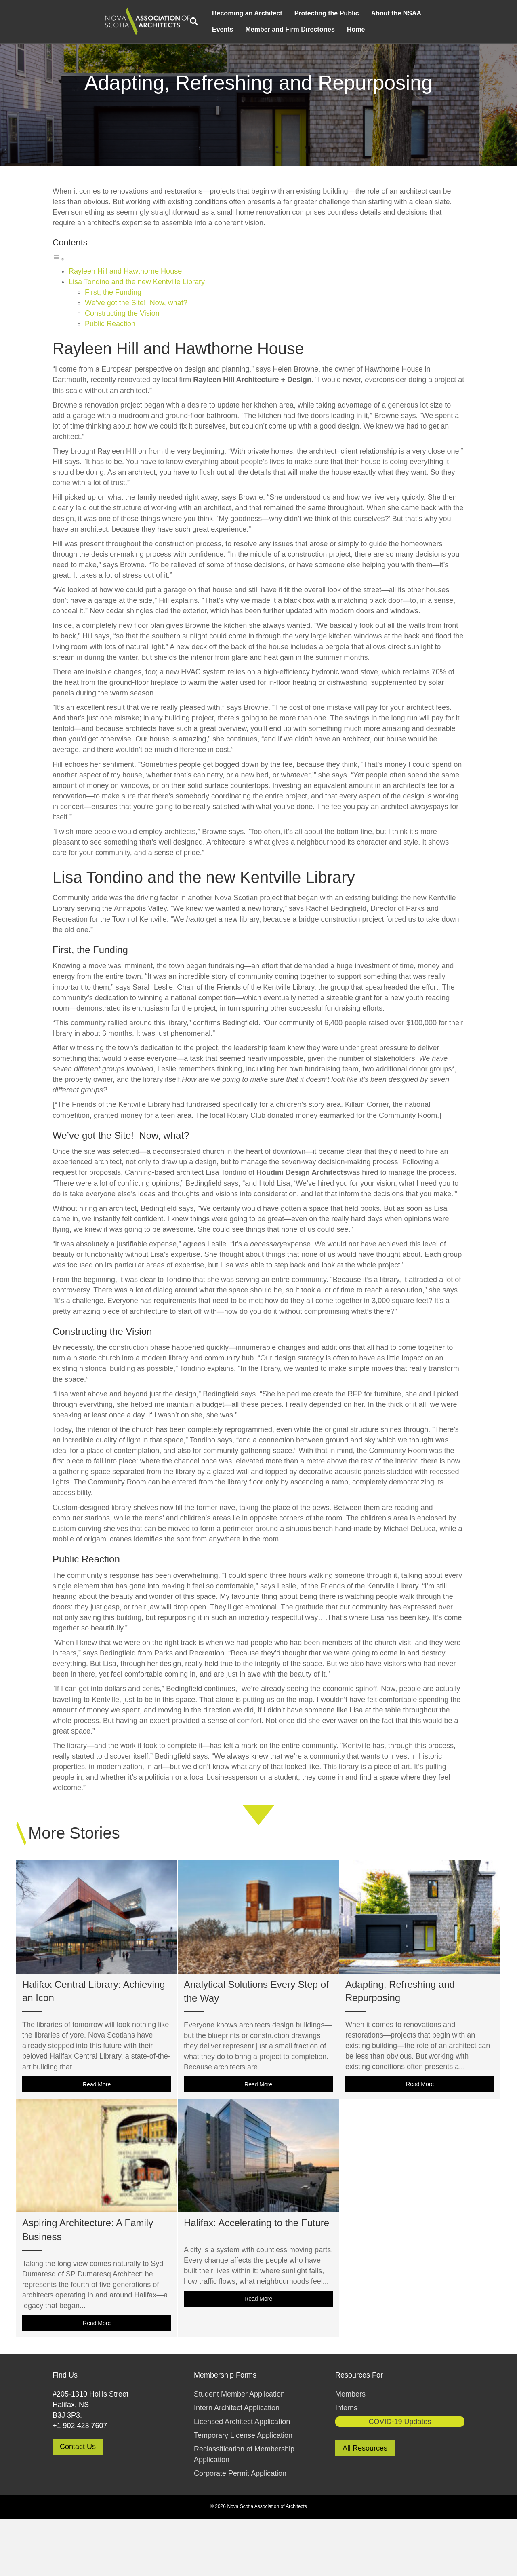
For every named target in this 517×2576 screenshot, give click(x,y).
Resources (237, 7)
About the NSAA (259, 27)
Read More (127, 2141)
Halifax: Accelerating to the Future (256, 2280)
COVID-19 (413, 7)
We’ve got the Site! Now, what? (136, 361)
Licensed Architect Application (242, 2479)
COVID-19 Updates (399, 2479)
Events (85, 43)
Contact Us (78, 2504)
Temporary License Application (243, 2493)
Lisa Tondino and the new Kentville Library (137, 340)
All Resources (365, 2506)
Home (218, 43)
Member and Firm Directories (316, 7)
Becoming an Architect (110, 27)
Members (350, 2451)
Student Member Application (239, 2451)
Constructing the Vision (122, 371)
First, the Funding (113, 350)
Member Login (448, 7)
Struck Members (374, 7)
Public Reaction (110, 382)
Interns (346, 2466)
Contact (266, 7)
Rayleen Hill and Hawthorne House (125, 329)
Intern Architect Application (237, 2466)
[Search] (61, 35)
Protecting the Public (189, 27)
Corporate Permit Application (240, 2531)
